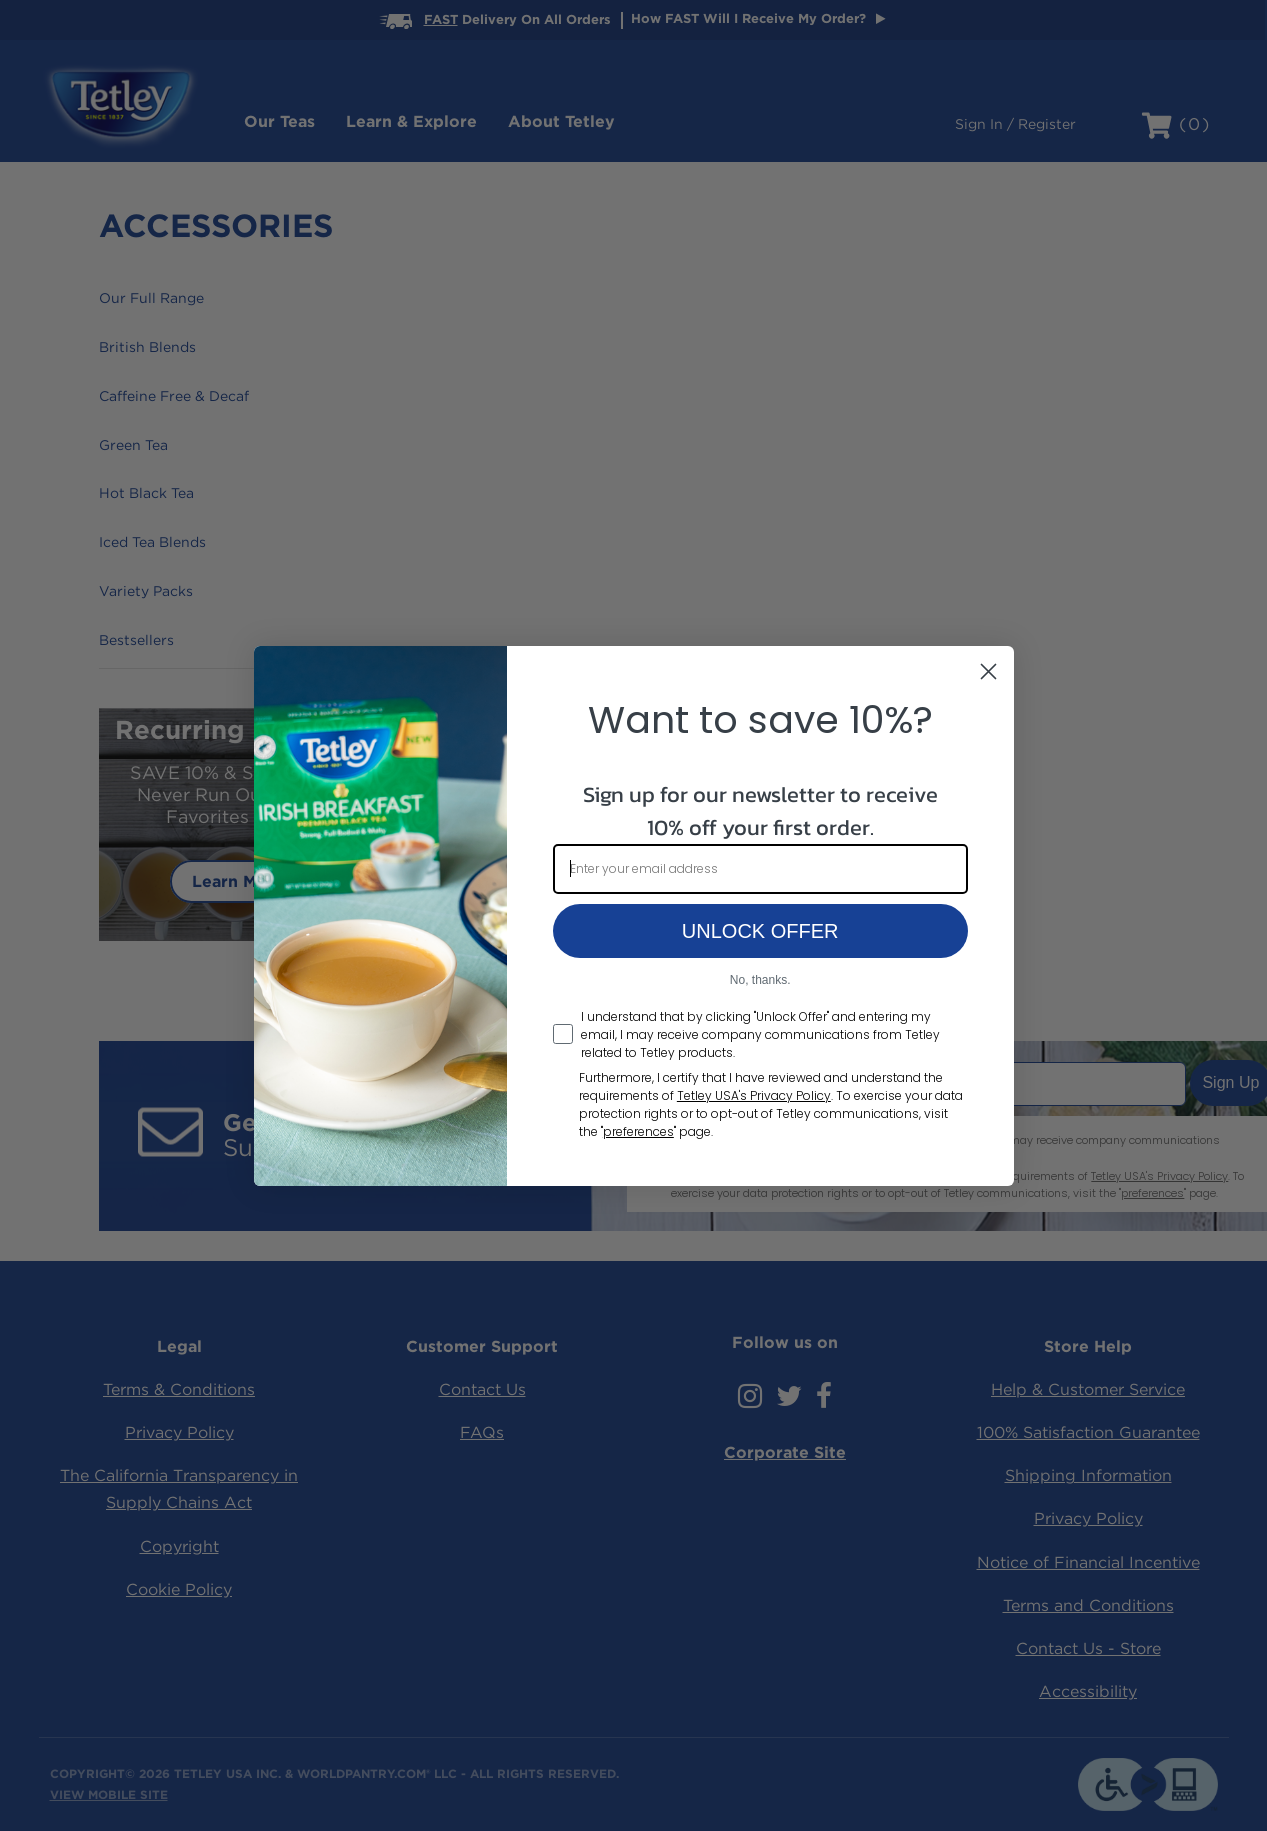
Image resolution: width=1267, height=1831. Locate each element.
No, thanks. (760, 980)
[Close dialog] (988, 671)
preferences (638, 1131)
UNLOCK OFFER (760, 931)
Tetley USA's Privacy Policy (754, 1095)
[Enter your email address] (760, 869)
